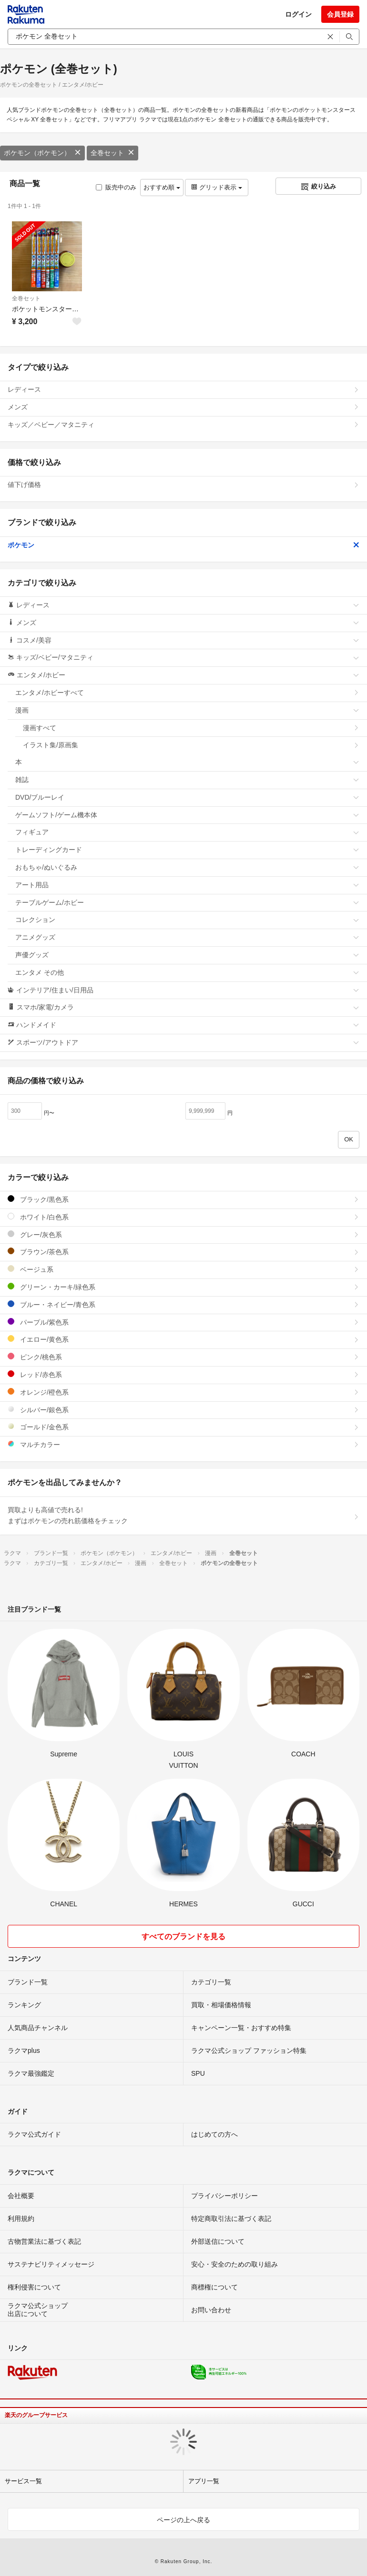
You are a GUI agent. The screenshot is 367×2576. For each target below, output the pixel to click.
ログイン (298, 14)
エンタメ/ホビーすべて (187, 692)
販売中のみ (116, 187)
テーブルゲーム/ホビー (187, 902)
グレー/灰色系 (183, 1234)
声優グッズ (187, 955)
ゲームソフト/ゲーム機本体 (187, 815)
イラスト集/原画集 (191, 745)
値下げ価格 (183, 484)
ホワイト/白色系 (183, 1217)
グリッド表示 (216, 187)
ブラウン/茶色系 (183, 1252)
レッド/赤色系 (183, 1374)
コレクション (187, 919)
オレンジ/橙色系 (183, 1392)
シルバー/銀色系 (183, 1410)
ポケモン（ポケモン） (42, 153)
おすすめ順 (161, 187)
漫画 (187, 710)
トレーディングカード (187, 849)
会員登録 (340, 14)
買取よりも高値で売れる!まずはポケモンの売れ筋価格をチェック (183, 1515)
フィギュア (187, 832)
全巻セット (112, 153)
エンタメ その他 (187, 972)
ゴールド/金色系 (183, 1427)
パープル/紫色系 (183, 1322)
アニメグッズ (187, 937)
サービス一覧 (23, 2481)
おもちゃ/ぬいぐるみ (187, 867)
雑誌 (187, 779)
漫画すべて (191, 728)
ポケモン (183, 545)
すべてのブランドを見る (183, 1936)
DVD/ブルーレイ (187, 797)
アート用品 (187, 885)
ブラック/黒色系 (183, 1199)
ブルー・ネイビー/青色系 (183, 1304)
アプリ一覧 (203, 2481)
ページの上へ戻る (183, 2520)
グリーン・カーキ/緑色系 (183, 1287)
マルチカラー (183, 1444)
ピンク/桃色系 (183, 1357)
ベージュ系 (183, 1269)
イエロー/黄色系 (183, 1339)
